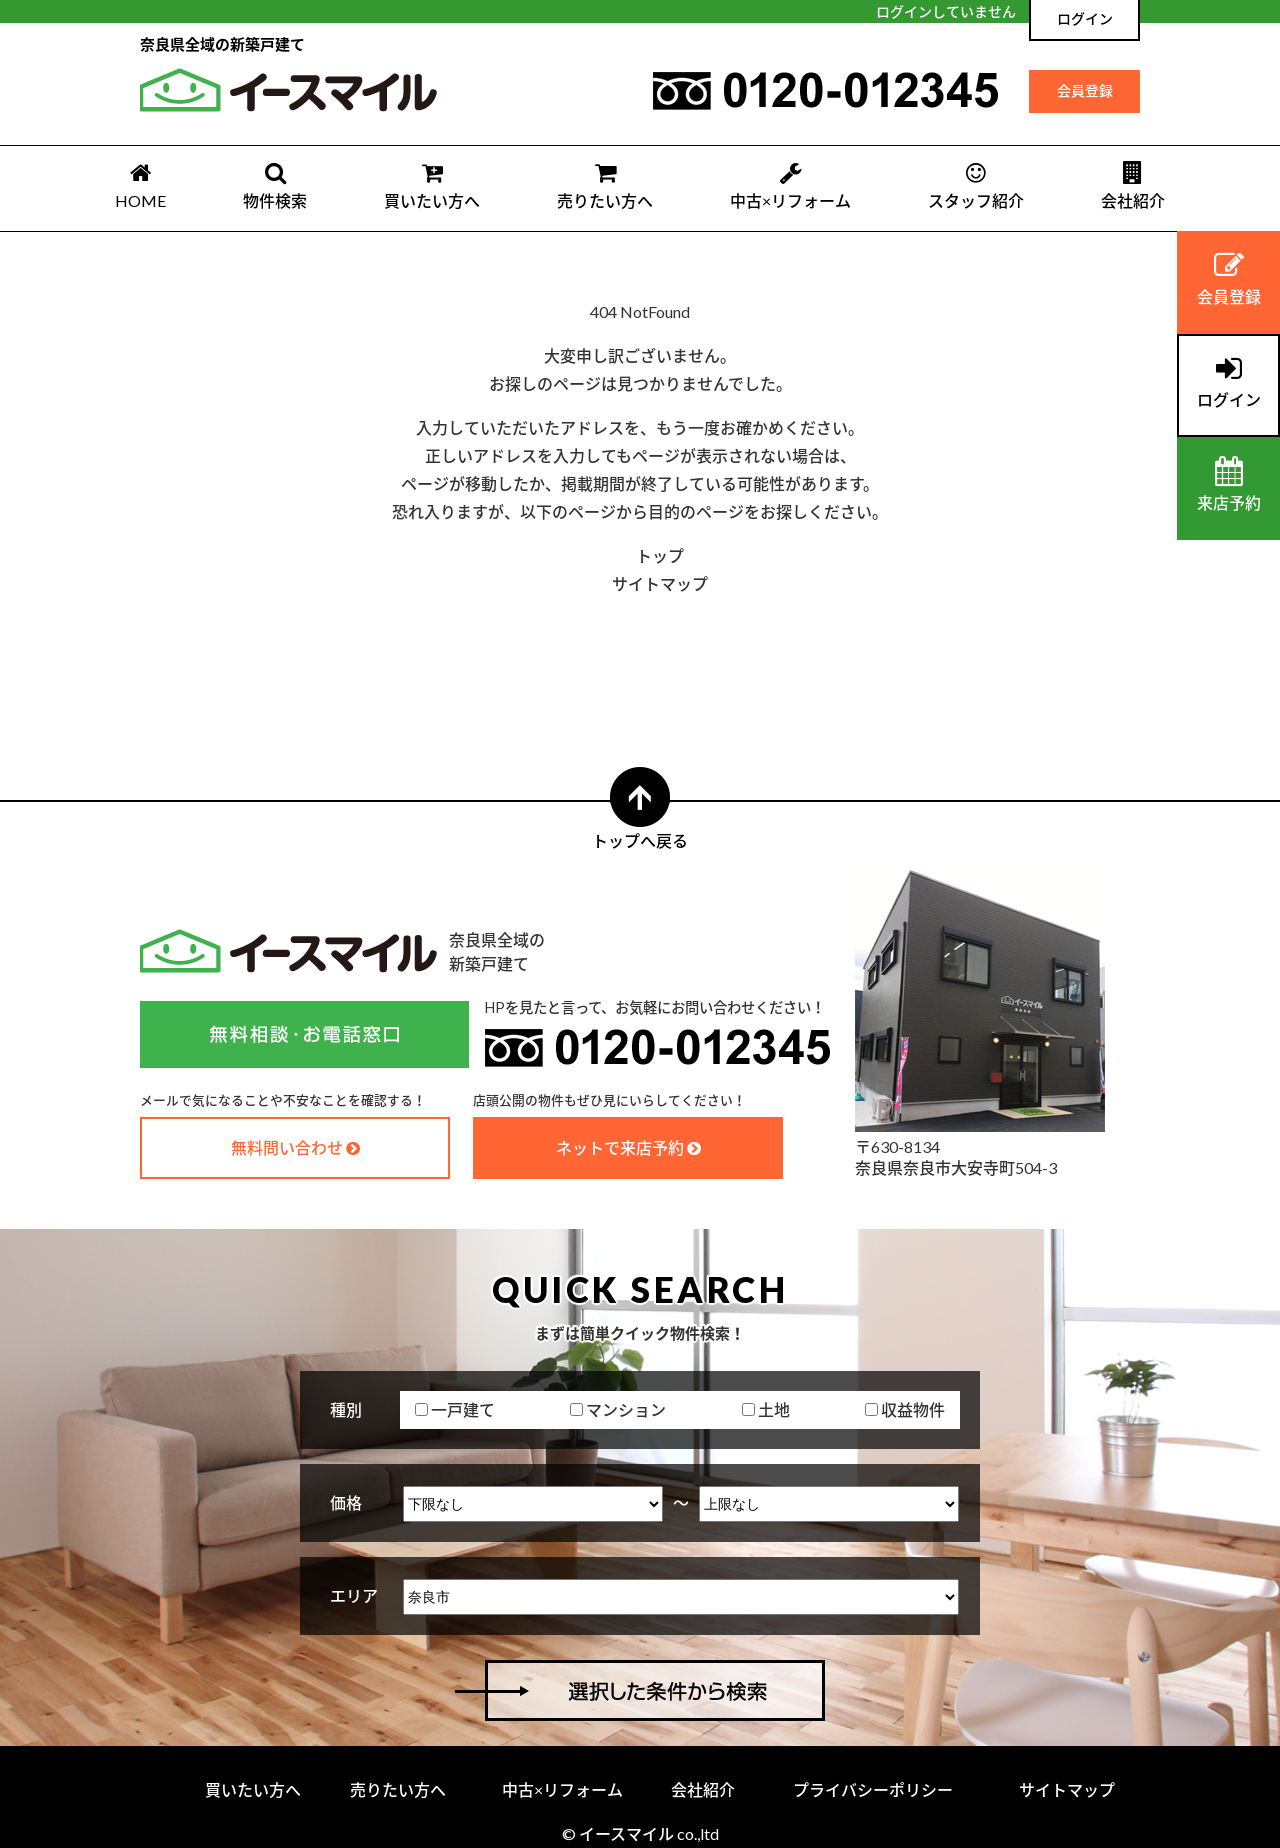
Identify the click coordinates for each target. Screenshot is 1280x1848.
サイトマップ (660, 583)
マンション (618, 1409)
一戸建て (455, 1409)
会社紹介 (1133, 185)
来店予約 (1228, 484)
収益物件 (905, 1409)
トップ (660, 555)
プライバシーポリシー (873, 1789)
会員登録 (1085, 90)
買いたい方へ (432, 185)
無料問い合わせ (287, 1147)
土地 (766, 1409)
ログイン (1085, 18)
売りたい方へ (605, 185)
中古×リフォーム (790, 185)
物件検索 (275, 185)
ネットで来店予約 (620, 1147)
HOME (140, 185)
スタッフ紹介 (976, 185)
